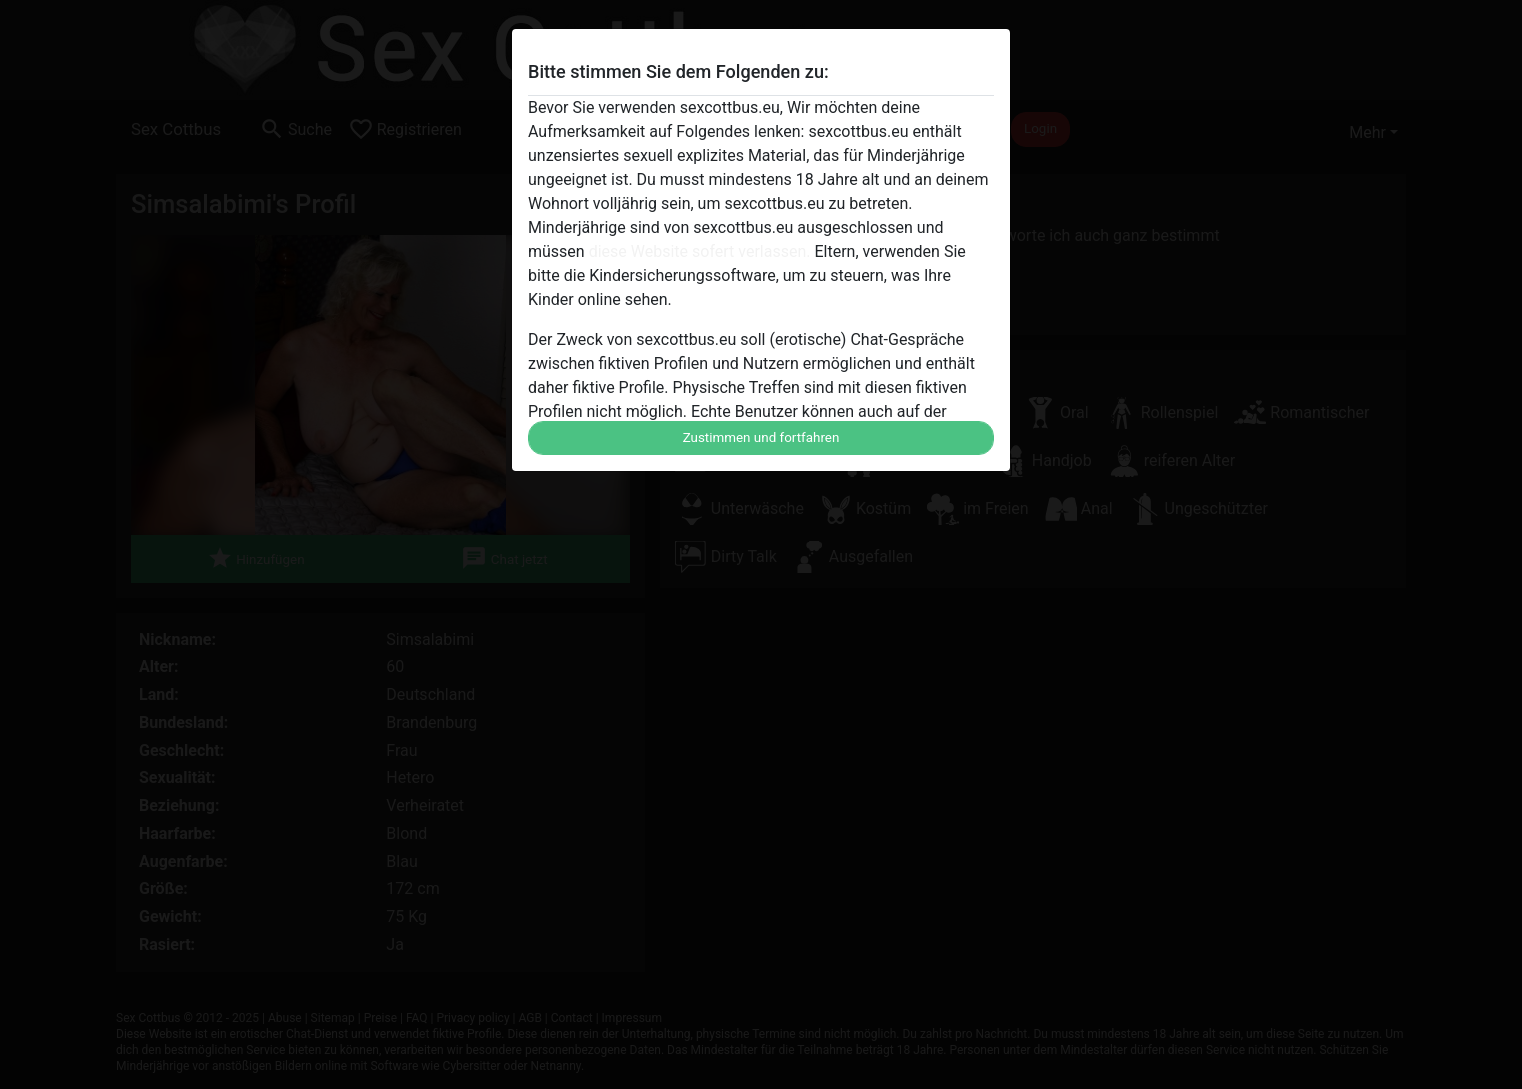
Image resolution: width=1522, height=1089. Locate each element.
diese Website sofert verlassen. (700, 251)
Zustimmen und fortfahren (761, 437)
